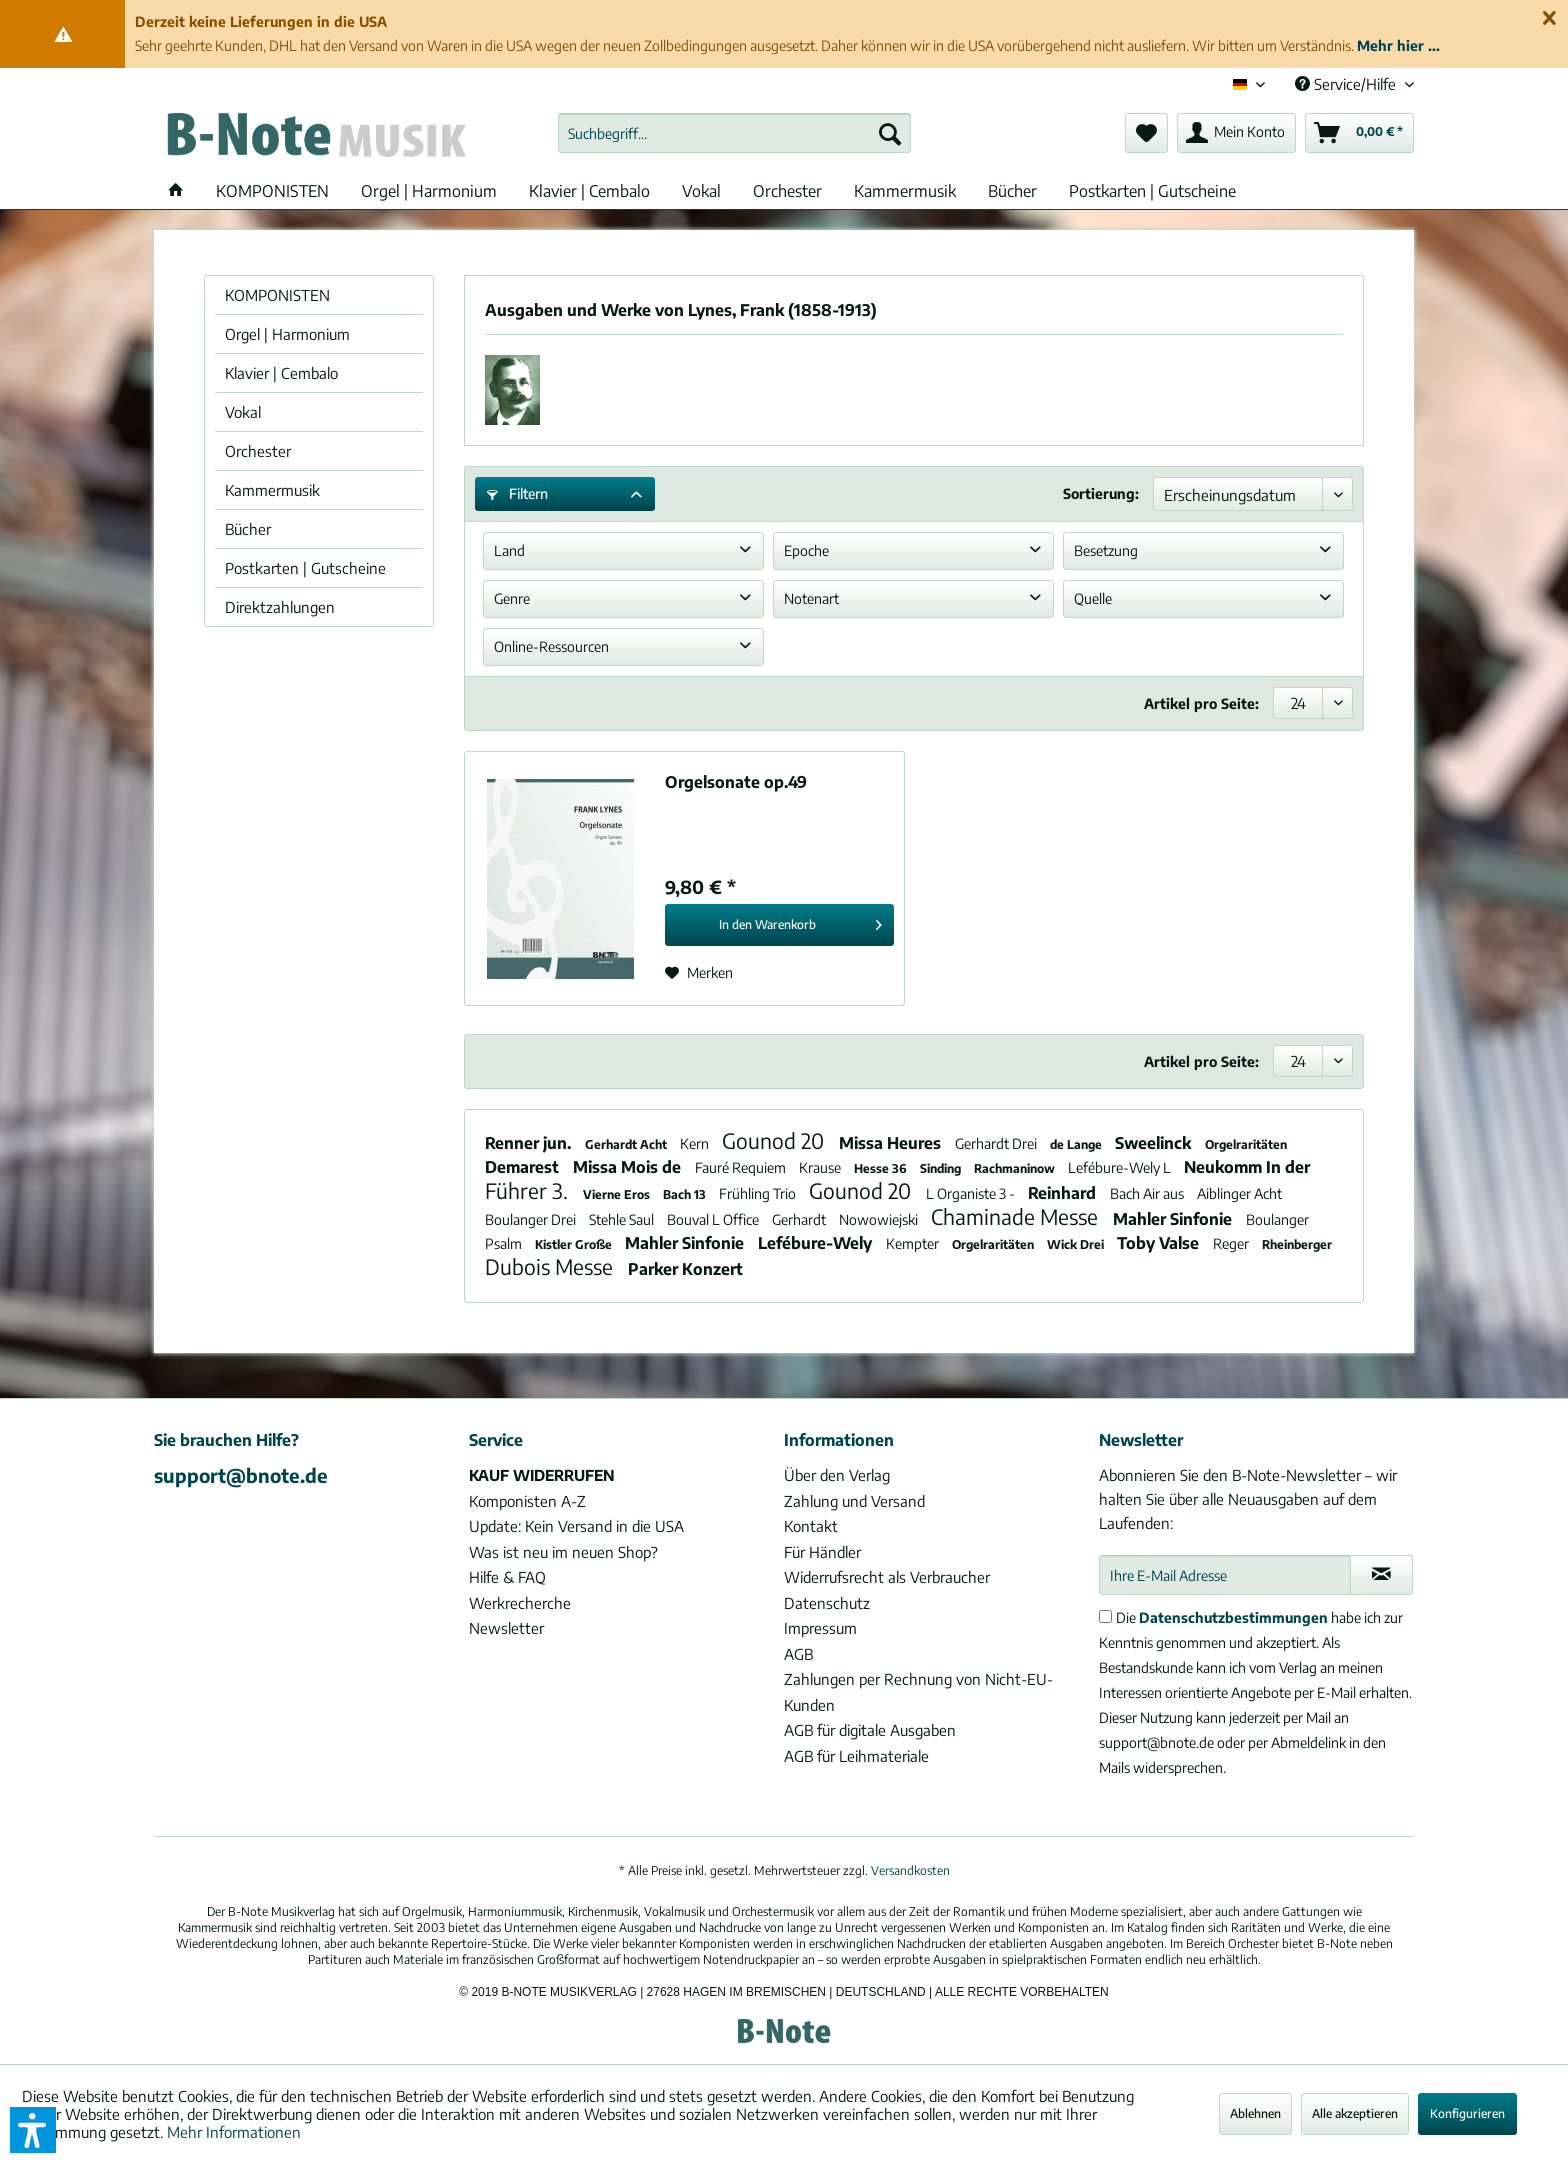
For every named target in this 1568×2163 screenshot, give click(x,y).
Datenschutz (827, 1603)
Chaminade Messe (1017, 1216)
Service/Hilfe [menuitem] (1347, 84)
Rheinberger (1297, 1244)
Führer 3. (529, 1190)
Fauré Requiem (742, 1167)
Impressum (820, 1628)
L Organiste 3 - (972, 1193)
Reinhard (1064, 1193)
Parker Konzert (685, 1269)
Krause (821, 1167)
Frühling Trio (759, 1193)
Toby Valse (1160, 1243)
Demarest (524, 1167)
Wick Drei (1077, 1244)
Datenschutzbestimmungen (1233, 1617)
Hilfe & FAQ (507, 1577)
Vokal (243, 412)
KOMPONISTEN (277, 295)
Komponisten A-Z (527, 1501)
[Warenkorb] (1359, 133)
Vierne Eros (618, 1194)
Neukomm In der (1247, 1167)
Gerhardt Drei (997, 1143)
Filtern (517, 493)
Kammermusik (272, 490)
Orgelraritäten (1246, 1144)
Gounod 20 (775, 1140)
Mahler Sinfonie (1174, 1219)
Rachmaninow (1016, 1168)
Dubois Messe (551, 1266)
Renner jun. (530, 1143)
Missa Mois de (629, 1167)
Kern (696, 1143)
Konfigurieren (1467, 2113)
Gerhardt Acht (627, 1144)
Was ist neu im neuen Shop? (563, 1552)
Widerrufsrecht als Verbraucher (887, 1577)
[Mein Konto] (1236, 133)
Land (509, 550)
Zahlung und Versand (854, 1501)
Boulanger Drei (532, 1219)
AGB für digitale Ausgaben (870, 1730)
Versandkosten (910, 1870)
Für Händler (822, 1552)
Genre (512, 598)
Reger (1232, 1243)
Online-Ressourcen (551, 646)
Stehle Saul (623, 1219)
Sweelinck (1155, 1143)
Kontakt (811, 1526)
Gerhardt (800, 1219)
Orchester (258, 451)
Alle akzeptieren (1355, 2113)
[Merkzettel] (1146, 133)
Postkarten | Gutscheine (305, 568)
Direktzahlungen (280, 607)
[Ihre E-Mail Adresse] (1225, 1575)
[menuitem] (734, 133)
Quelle (1093, 598)
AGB (798, 1654)
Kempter (914, 1243)
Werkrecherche (520, 1603)
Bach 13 (686, 1194)
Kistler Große (575, 1244)
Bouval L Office (714, 1219)
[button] (33, 2130)
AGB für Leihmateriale (856, 1756)
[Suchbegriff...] (734, 133)
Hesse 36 (882, 1168)
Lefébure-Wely (817, 1243)
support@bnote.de (241, 1475)
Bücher (248, 529)
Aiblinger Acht (1239, 1193)
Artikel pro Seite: (1201, 703)
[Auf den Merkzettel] (699, 973)
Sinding (942, 1168)
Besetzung (1106, 550)
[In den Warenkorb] (779, 925)
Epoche (806, 550)
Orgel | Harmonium (287, 334)
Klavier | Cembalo (281, 373)
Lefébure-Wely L (1121, 1167)
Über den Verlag (837, 1475)
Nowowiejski (880, 1219)
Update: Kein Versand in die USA (576, 1526)
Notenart (811, 598)
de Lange (1077, 1144)
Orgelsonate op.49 (736, 782)
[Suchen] (890, 133)
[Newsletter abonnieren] (1381, 1575)
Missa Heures (892, 1143)
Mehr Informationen (234, 2132)
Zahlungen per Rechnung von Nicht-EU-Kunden (918, 1692)
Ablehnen (1255, 2113)
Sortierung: (1101, 493)
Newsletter (506, 1628)
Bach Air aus (1148, 1193)
